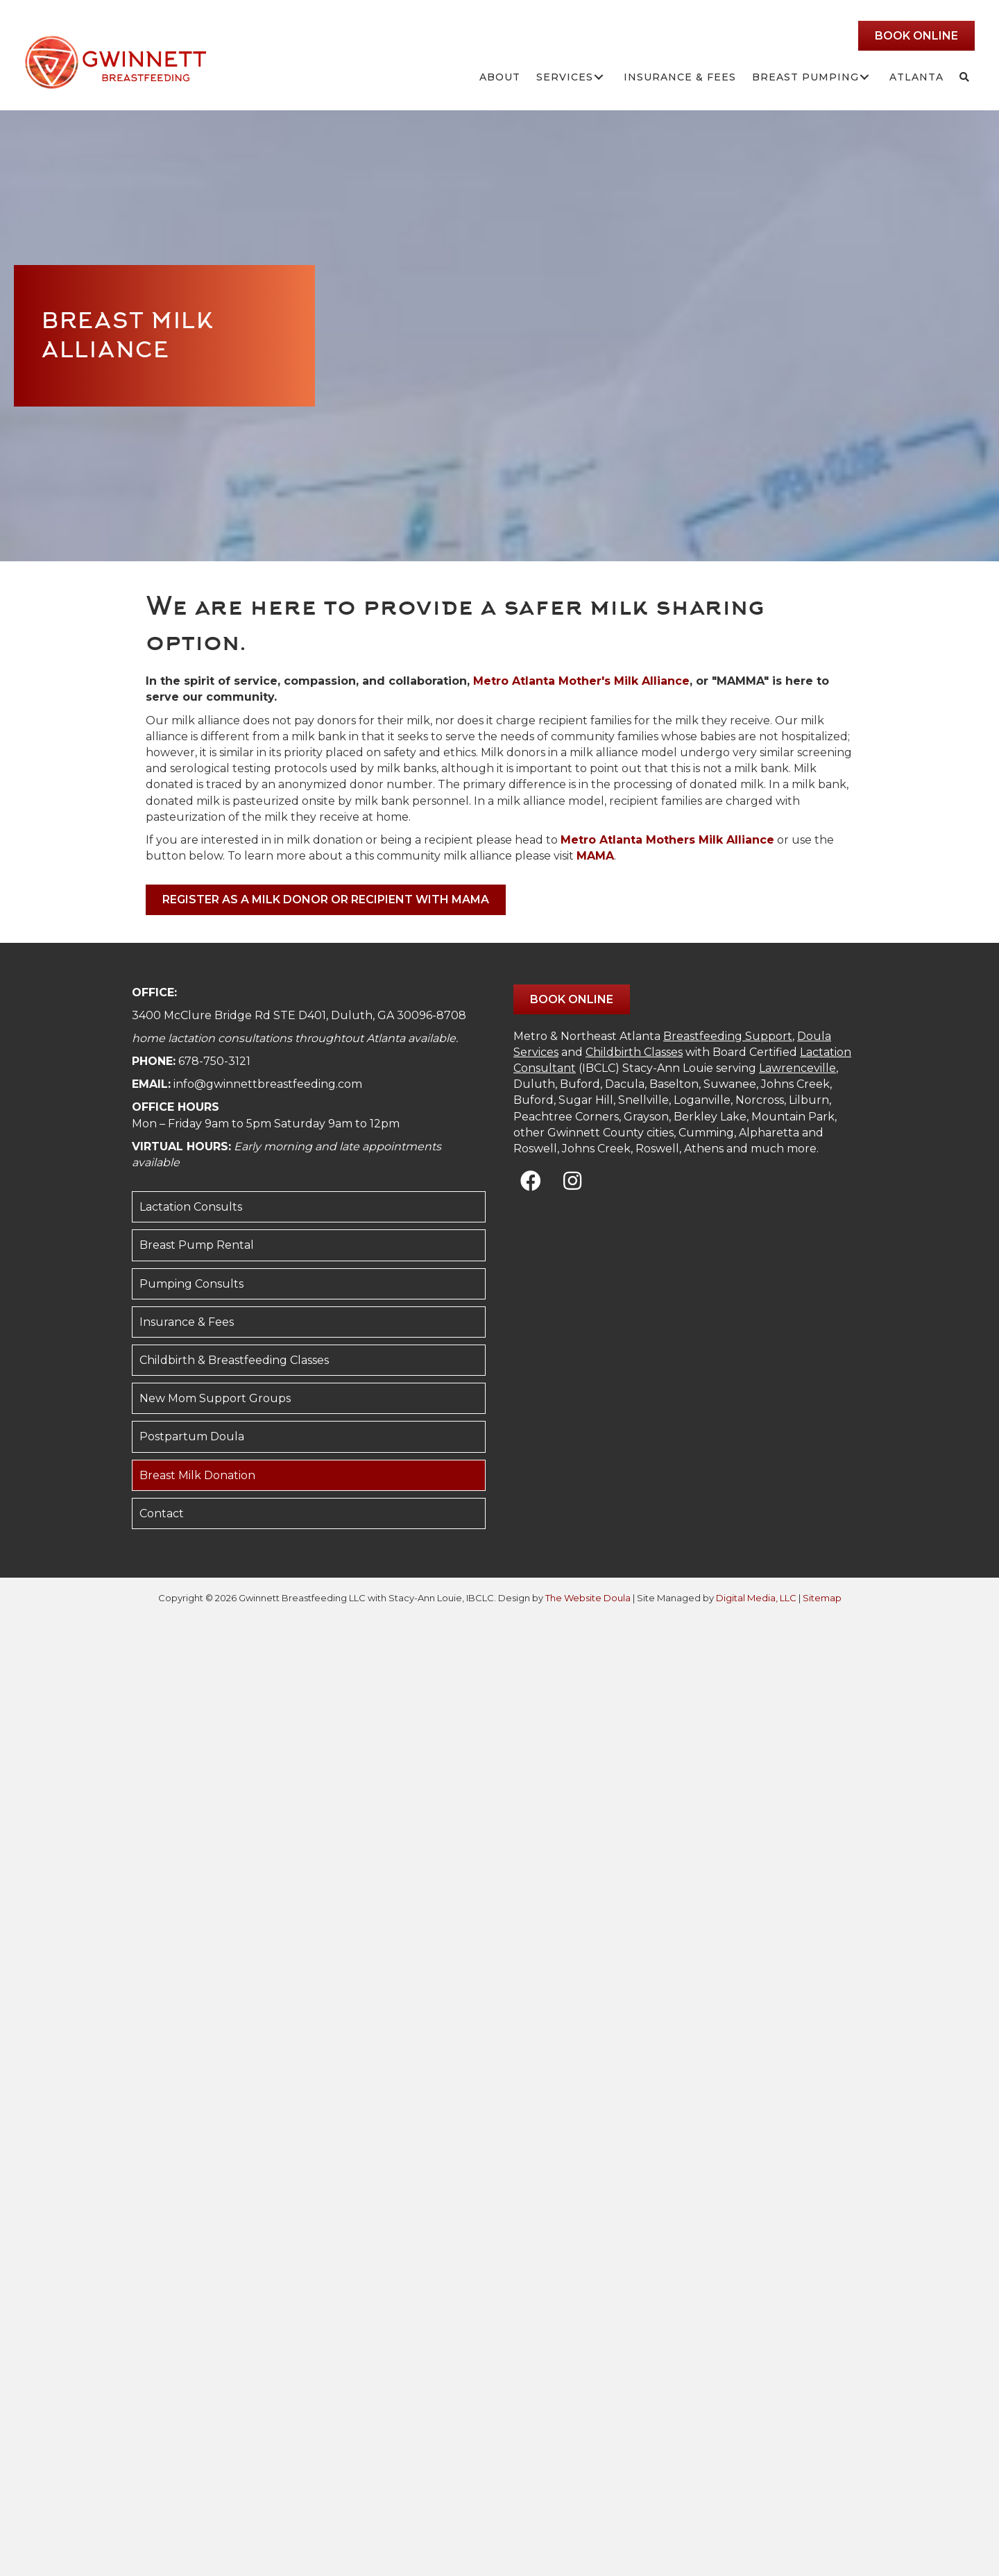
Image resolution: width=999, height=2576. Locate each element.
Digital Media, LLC (756, 1597)
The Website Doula (588, 1597)
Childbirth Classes (634, 1052)
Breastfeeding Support (727, 1036)
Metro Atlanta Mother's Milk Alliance (581, 681)
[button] (598, 77)
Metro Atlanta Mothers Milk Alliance (667, 839)
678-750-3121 (214, 1061)
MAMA (595, 855)
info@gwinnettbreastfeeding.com (267, 1084)
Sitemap (822, 1597)
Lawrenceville (797, 1068)
